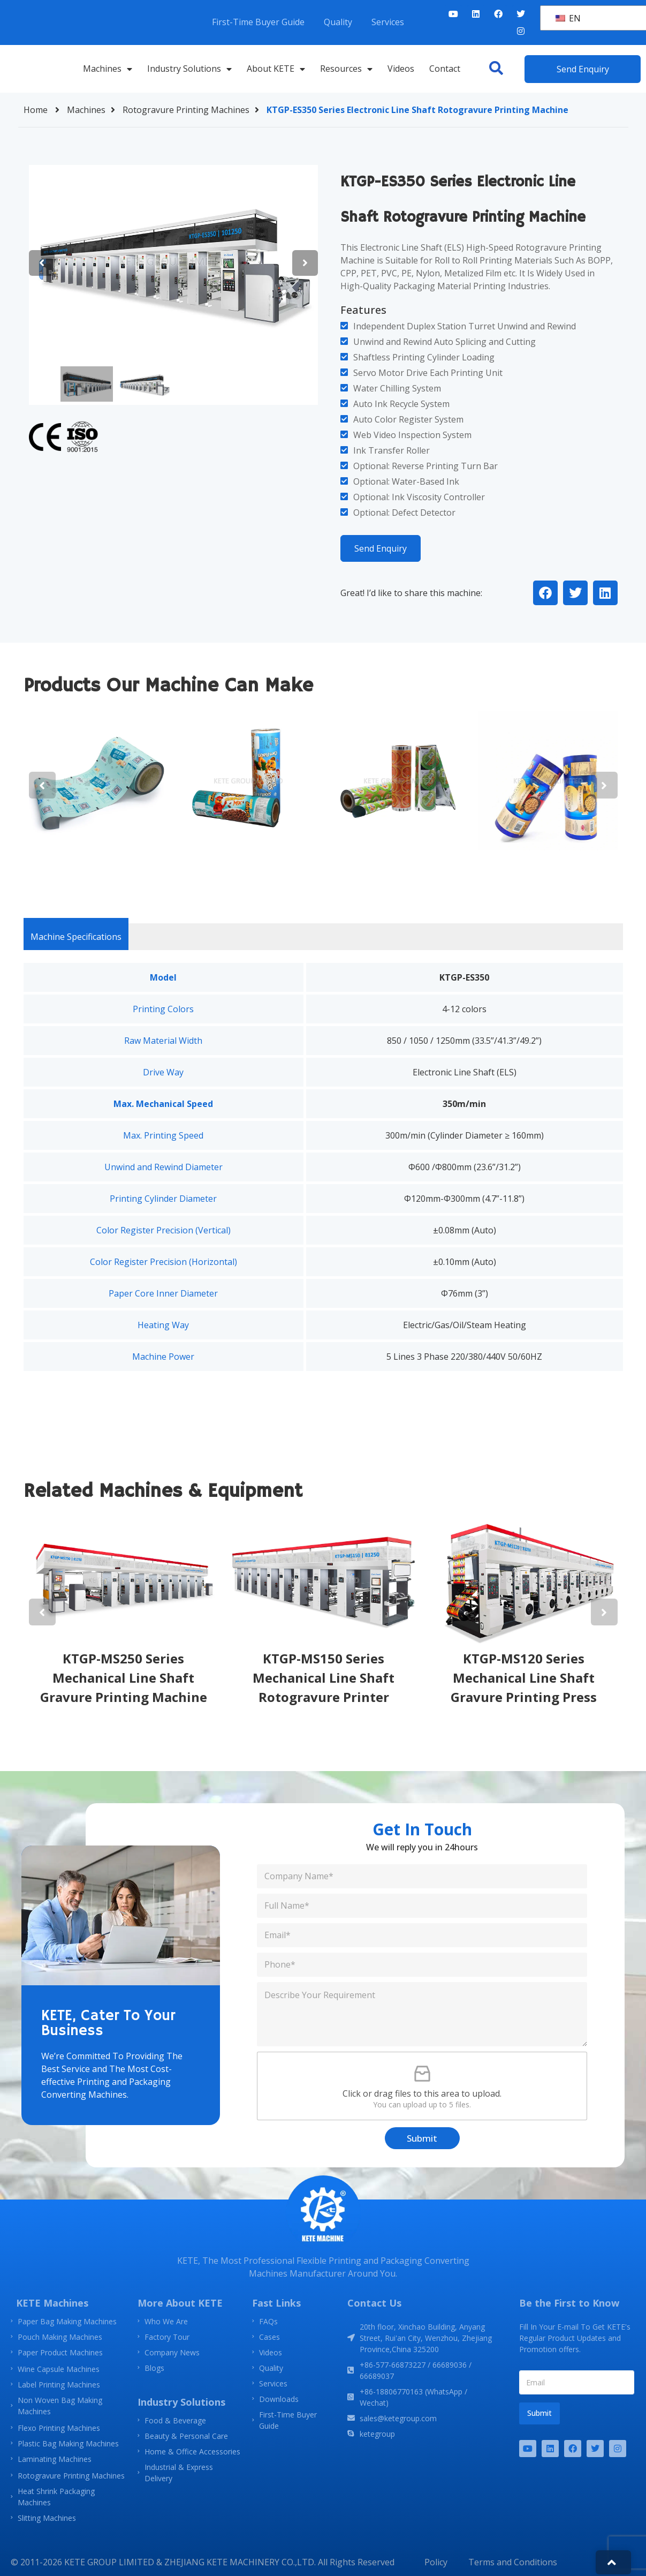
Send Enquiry (380, 548)
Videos (400, 68)
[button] (496, 68)
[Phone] (422, 1965)
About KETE (276, 68)
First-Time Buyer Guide (258, 22)
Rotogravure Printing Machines (193, 110)
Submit (422, 2138)
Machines (107, 68)
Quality (338, 22)
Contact (444, 68)
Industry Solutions (189, 68)
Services (387, 22)
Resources (346, 68)
